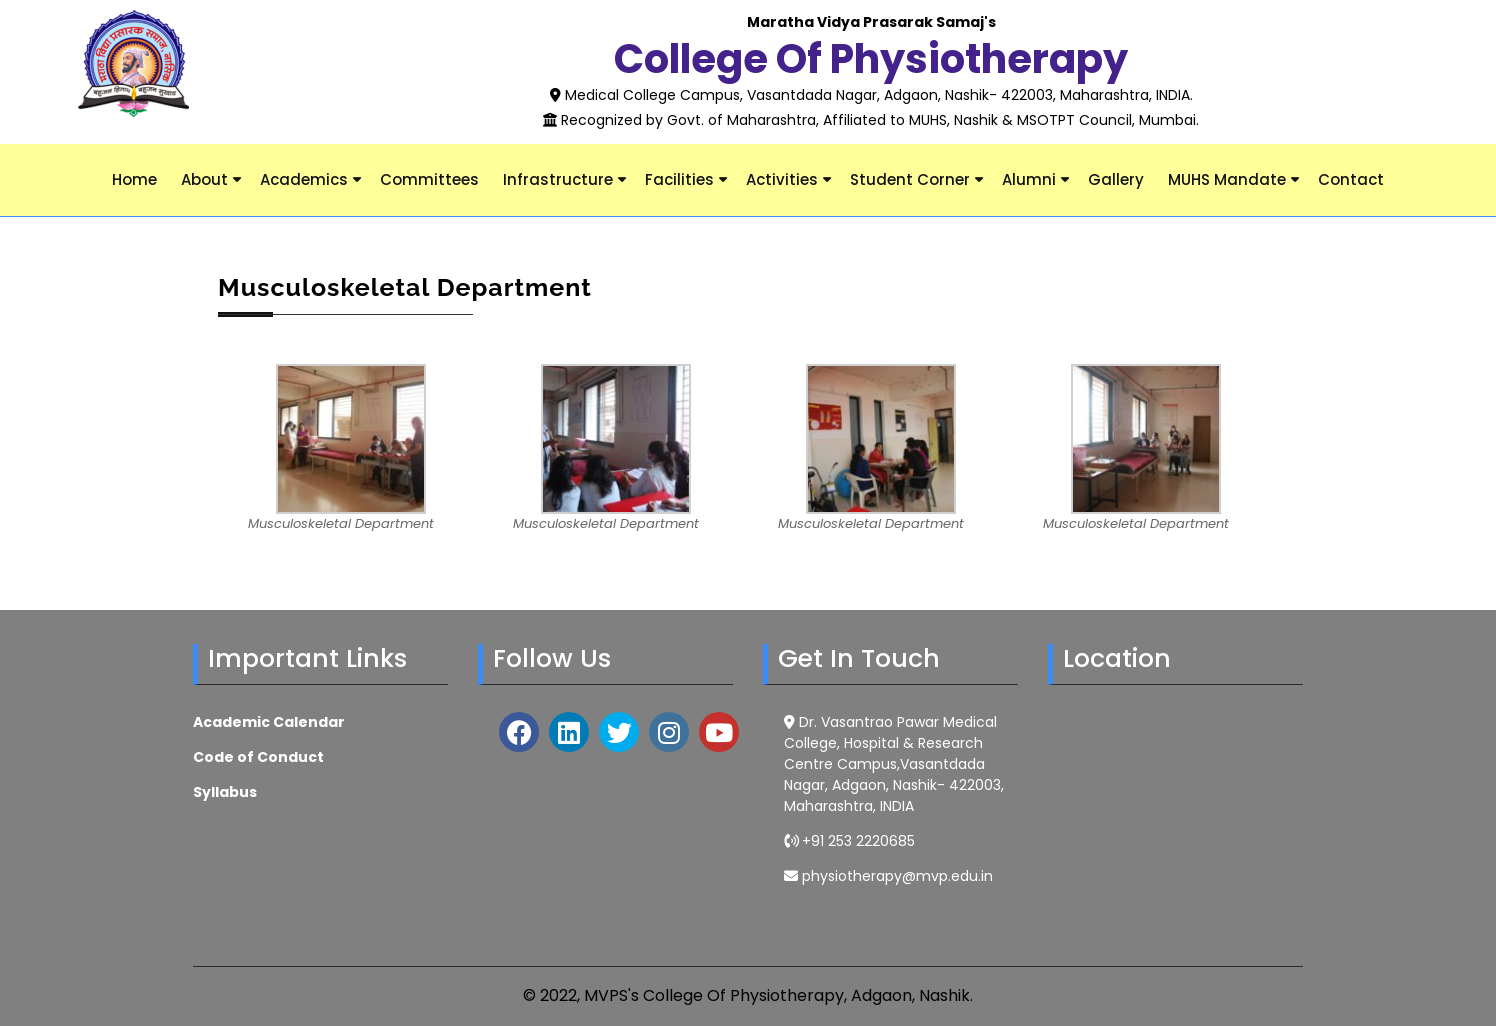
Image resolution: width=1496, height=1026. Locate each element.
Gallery (1116, 179)
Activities (782, 179)
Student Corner (910, 179)
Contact (1351, 179)
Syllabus (225, 792)
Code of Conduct (258, 757)
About (204, 179)
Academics (304, 179)
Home (134, 179)
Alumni (1029, 179)
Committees (429, 179)
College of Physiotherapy (871, 59)
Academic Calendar (269, 722)
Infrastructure (558, 179)
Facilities (679, 179)
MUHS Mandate (1227, 179)
